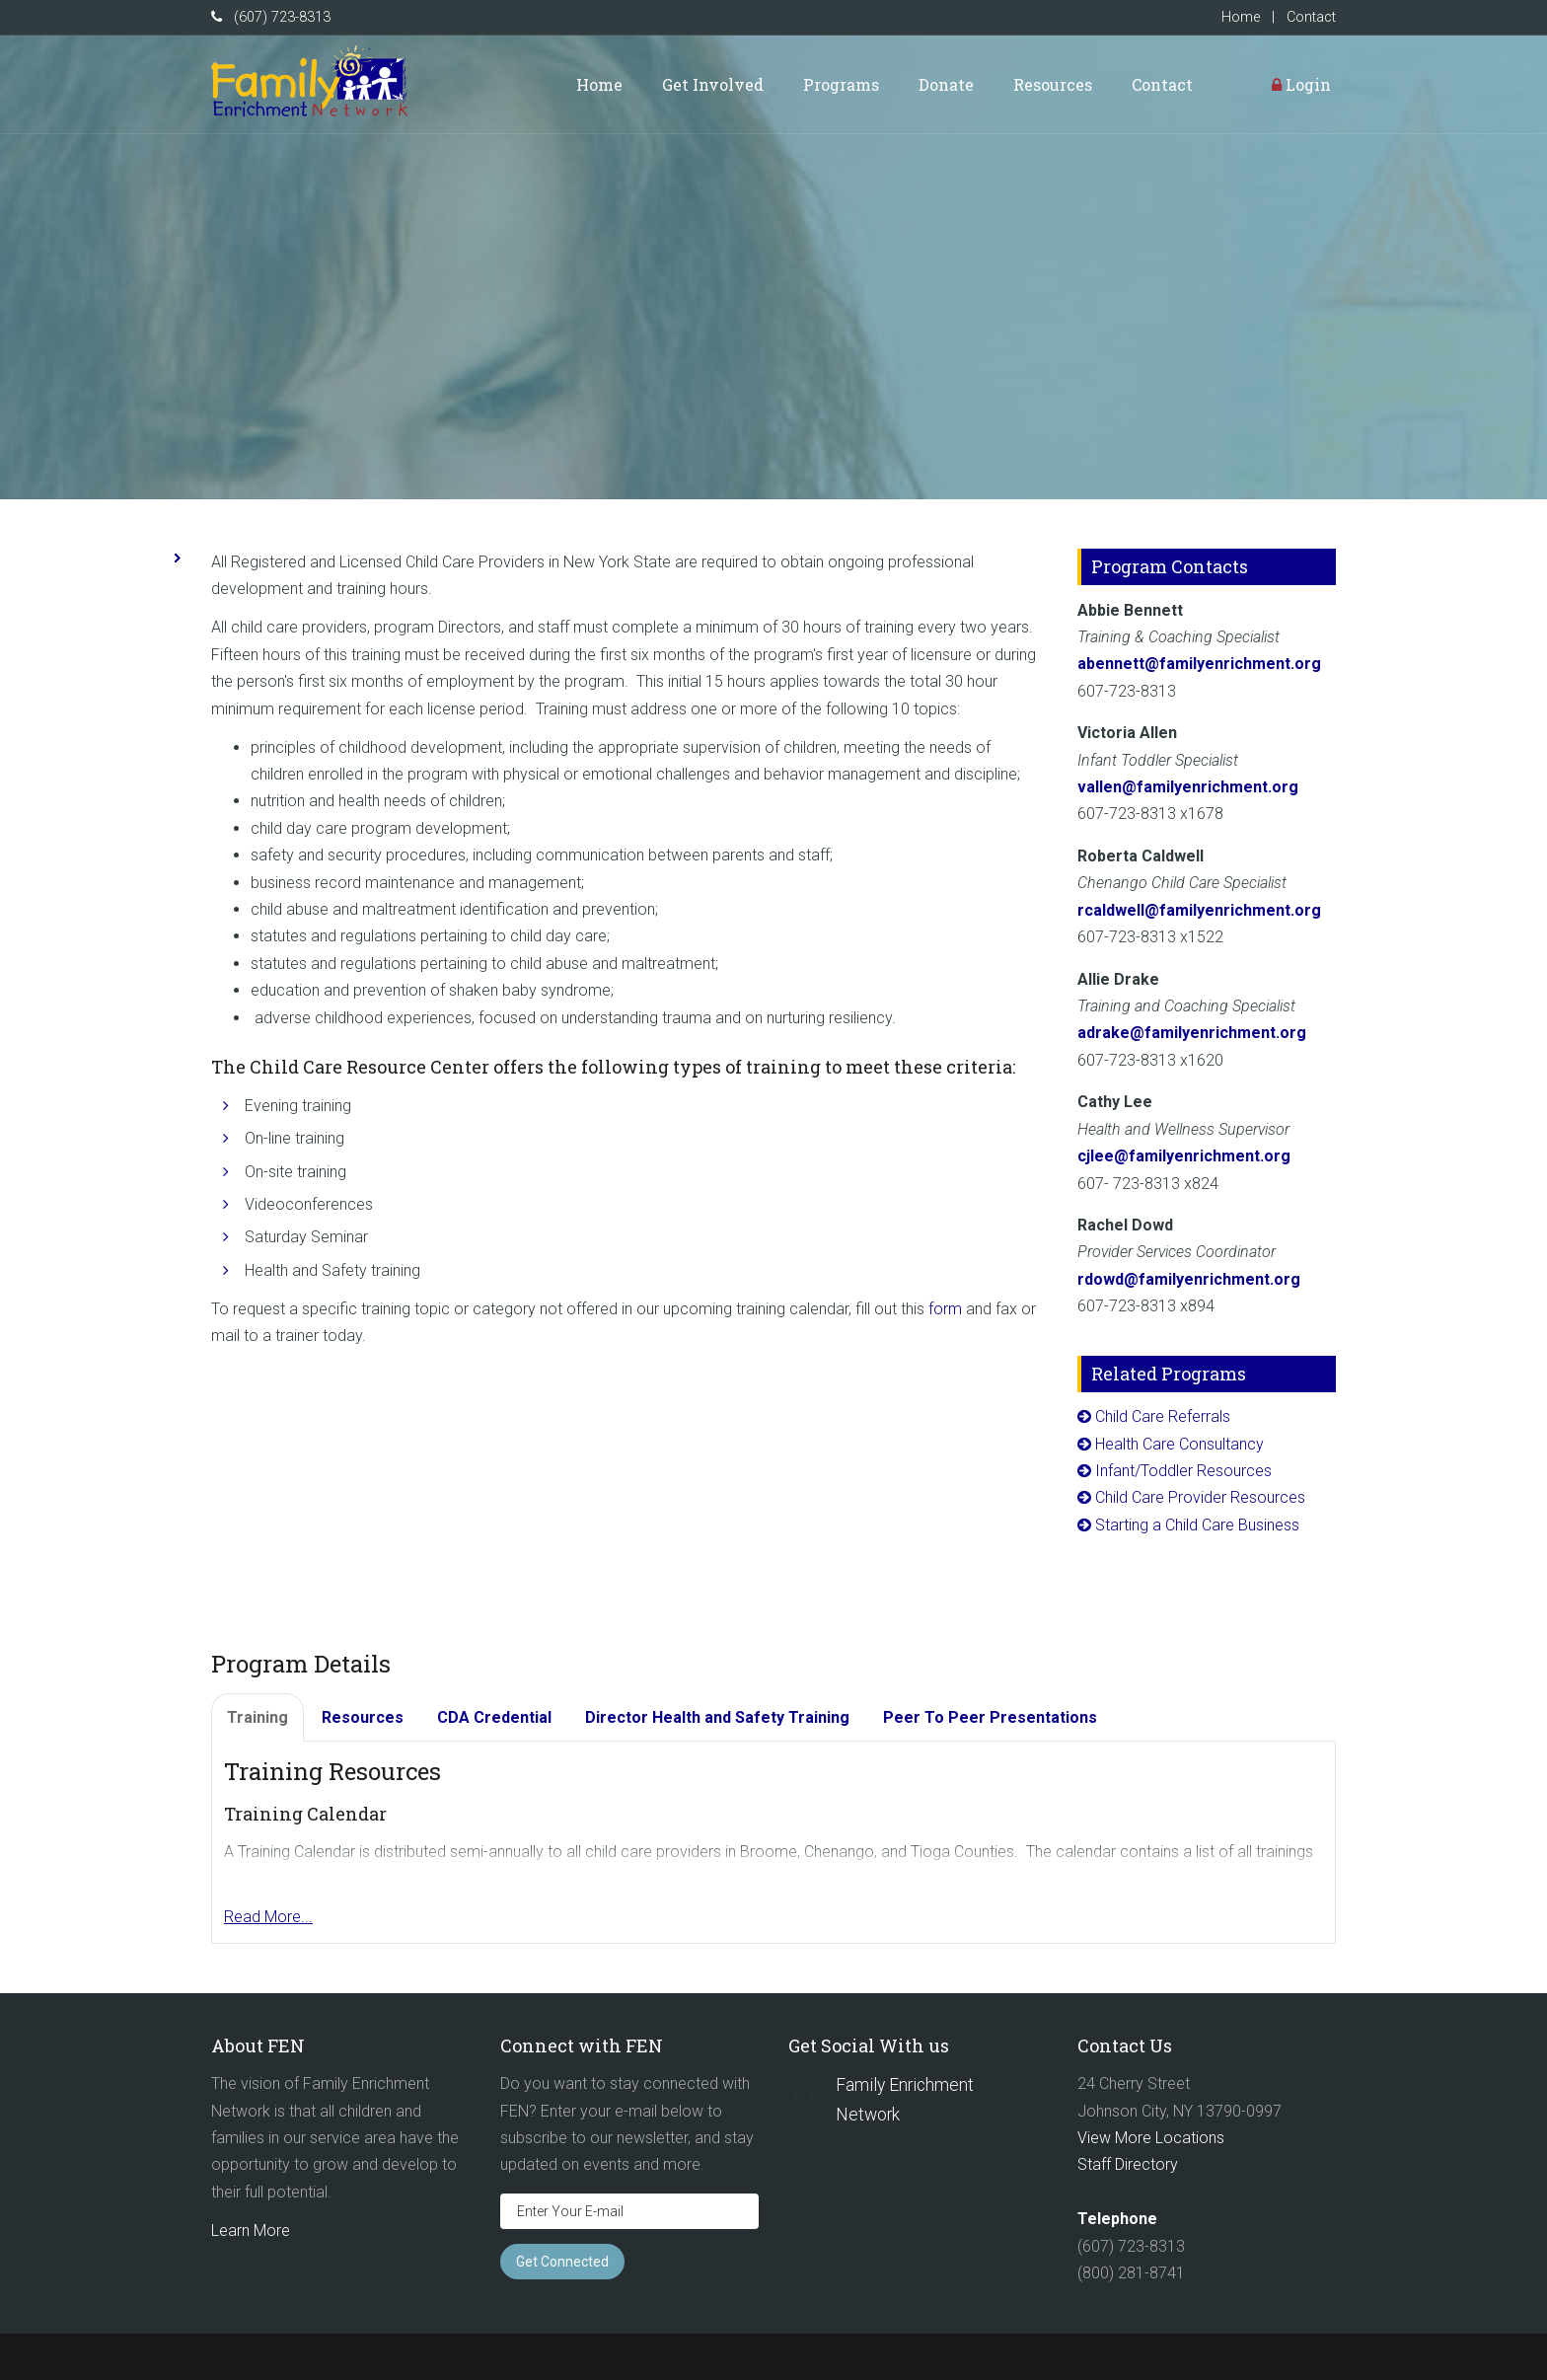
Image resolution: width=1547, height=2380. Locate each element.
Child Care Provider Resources (1200, 1497)
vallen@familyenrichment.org (1187, 787)
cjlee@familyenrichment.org (1183, 1156)
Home (1240, 17)
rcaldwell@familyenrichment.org (1199, 910)
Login (1301, 84)
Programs (841, 84)
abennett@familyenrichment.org (1199, 663)
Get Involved (713, 84)
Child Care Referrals (1162, 1416)
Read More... (268, 1916)
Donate (946, 84)
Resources (1052, 84)
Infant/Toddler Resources (1183, 1470)
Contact (1311, 17)
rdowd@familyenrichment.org (1188, 1279)
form (945, 1309)
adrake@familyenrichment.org (1191, 1032)
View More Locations (1150, 2137)
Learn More (250, 2230)
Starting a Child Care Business (1197, 1525)
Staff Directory (1127, 2164)
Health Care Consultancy (1179, 1444)
